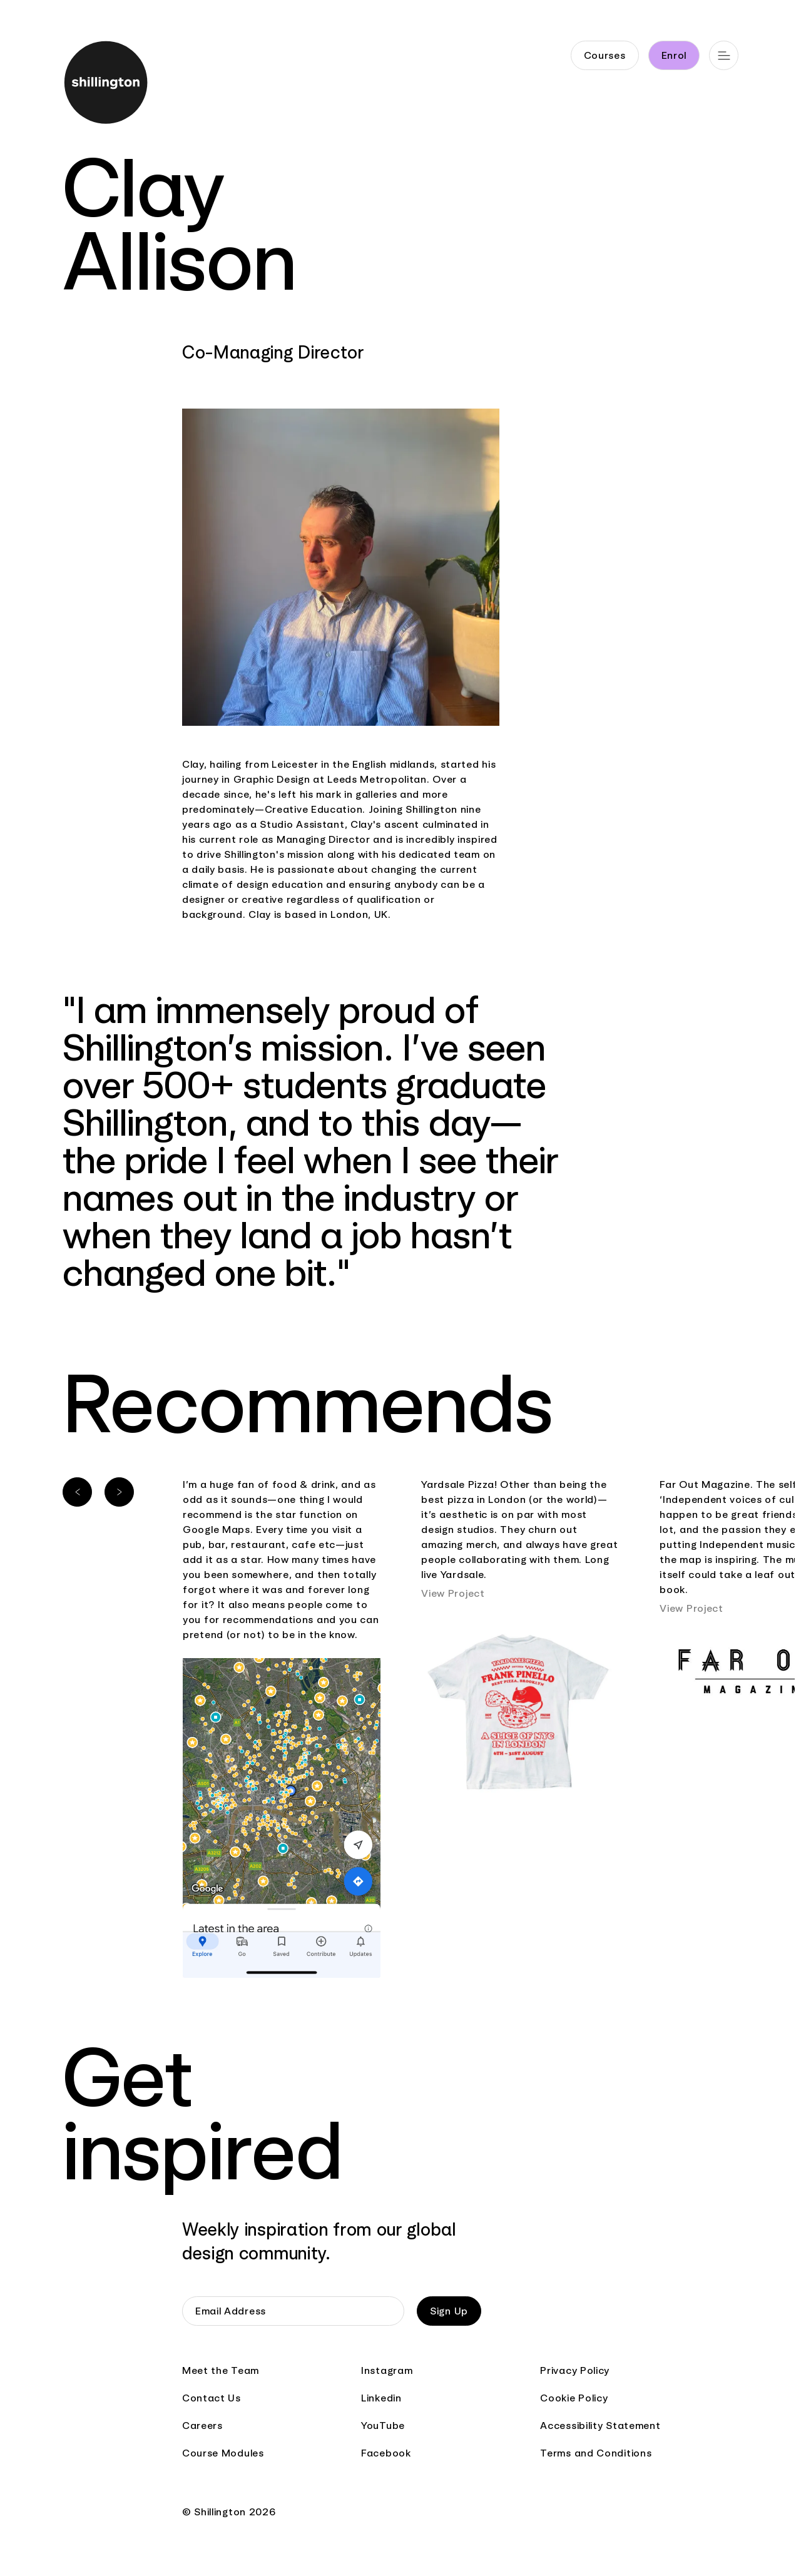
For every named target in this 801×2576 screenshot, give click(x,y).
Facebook (386, 2453)
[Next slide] (119, 1492)
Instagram (386, 2370)
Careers (202, 2425)
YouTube (383, 2425)
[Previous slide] (77, 1492)
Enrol (674, 55)
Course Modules (223, 2453)
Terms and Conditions (595, 2453)
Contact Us (211, 2398)
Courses (605, 55)
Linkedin (381, 2398)
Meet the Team (220, 2370)
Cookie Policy (574, 2398)
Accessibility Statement (600, 2425)
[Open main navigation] (723, 55)
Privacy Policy (575, 2370)
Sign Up (449, 2311)
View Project (452, 1593)
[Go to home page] (102, 85)
